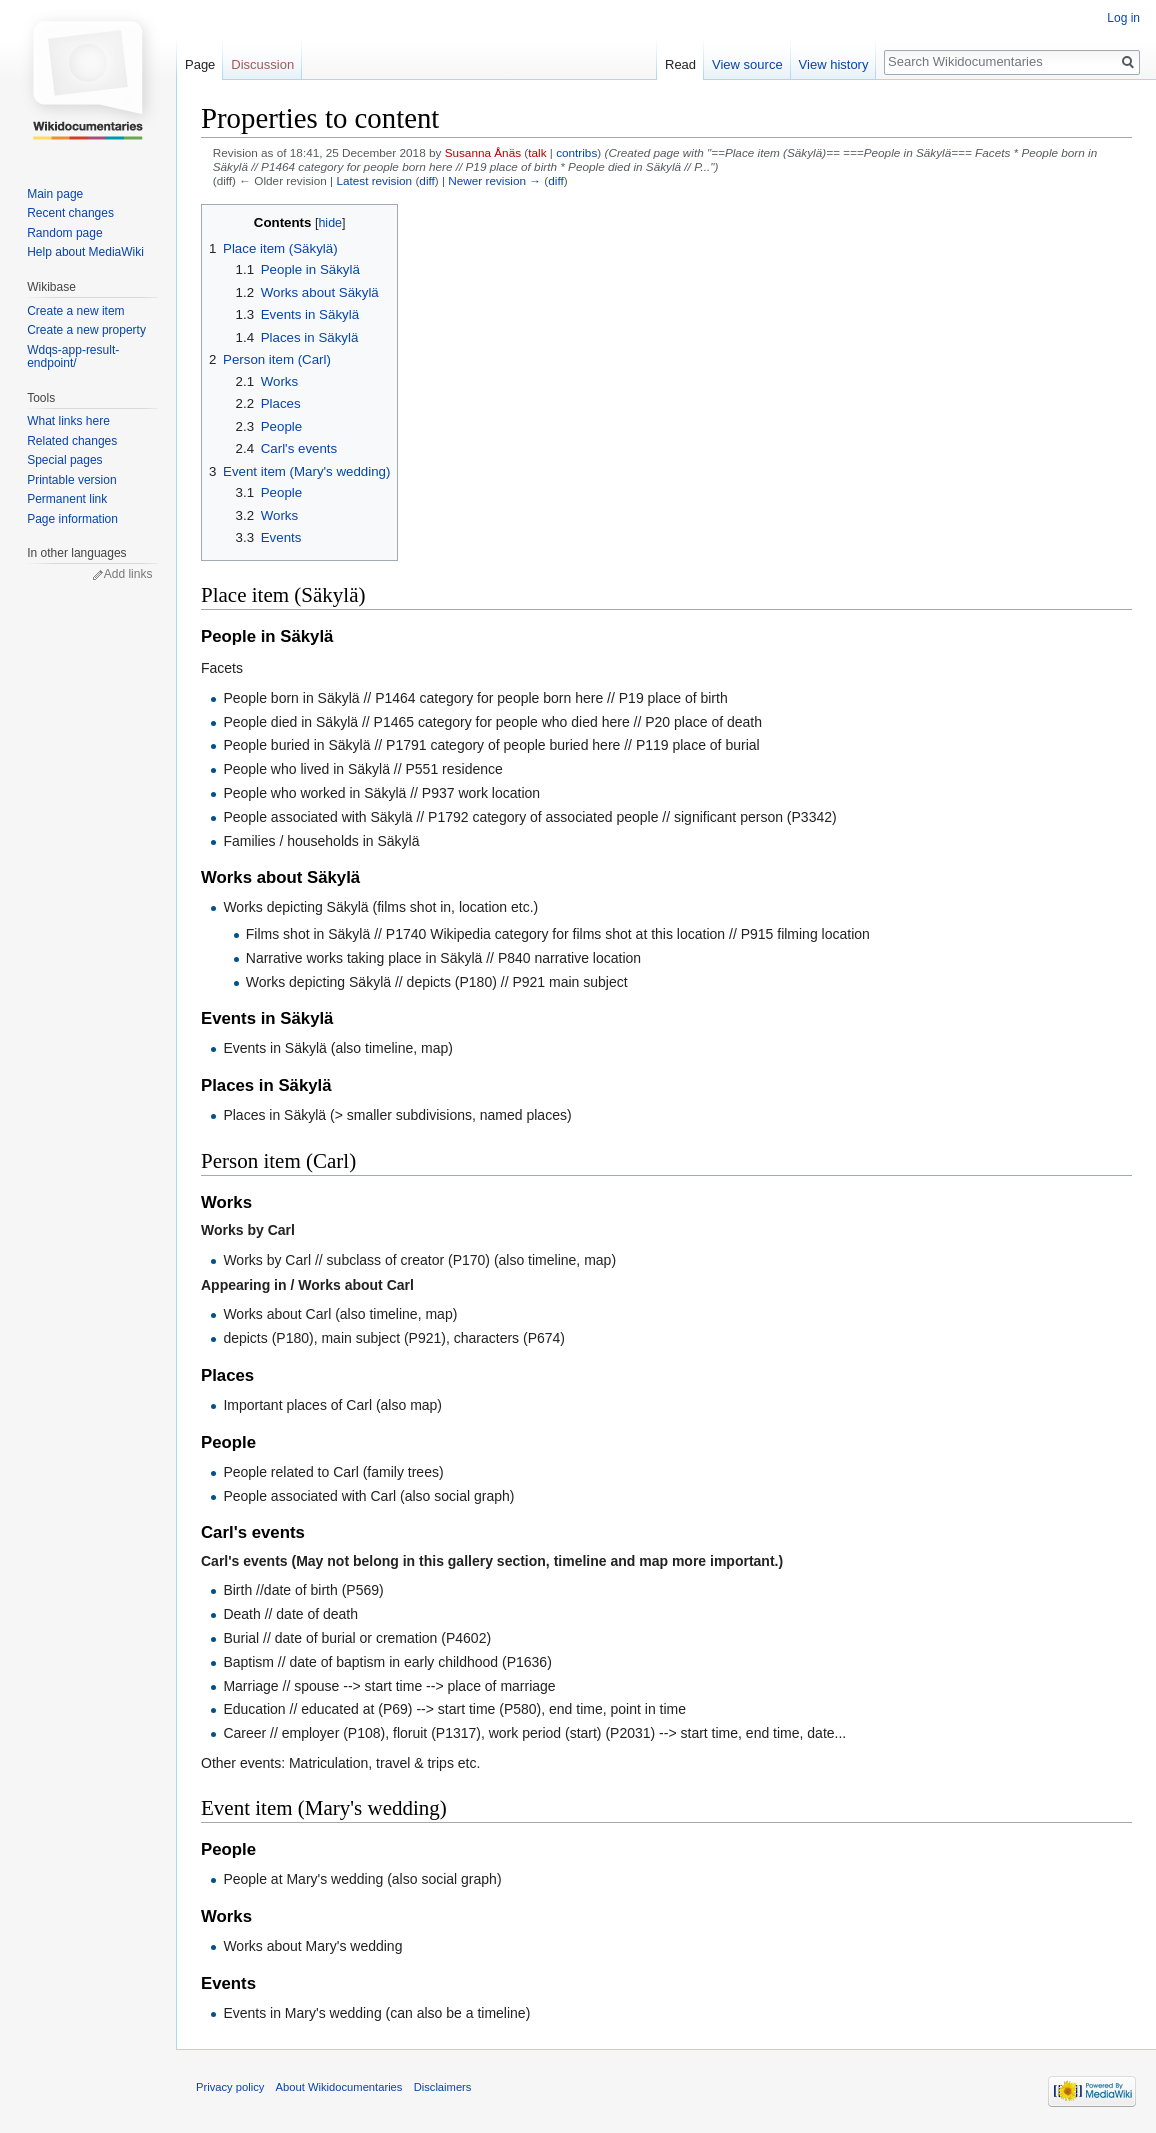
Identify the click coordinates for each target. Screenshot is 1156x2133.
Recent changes (70, 213)
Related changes (72, 441)
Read (680, 64)
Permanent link (67, 499)
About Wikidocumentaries (339, 2087)
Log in (1123, 18)
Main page (55, 194)
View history (834, 64)
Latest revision (374, 180)
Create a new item (75, 311)
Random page (64, 233)
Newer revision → (494, 180)
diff (426, 180)
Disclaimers (443, 2087)
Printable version (71, 480)
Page (200, 64)
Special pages (64, 460)
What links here (68, 421)
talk (537, 152)
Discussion (262, 64)
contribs (576, 152)
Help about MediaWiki (85, 252)
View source (747, 64)
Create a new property (86, 330)
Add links (128, 574)
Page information (72, 519)
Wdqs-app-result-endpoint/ (73, 357)
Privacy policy (230, 2087)
